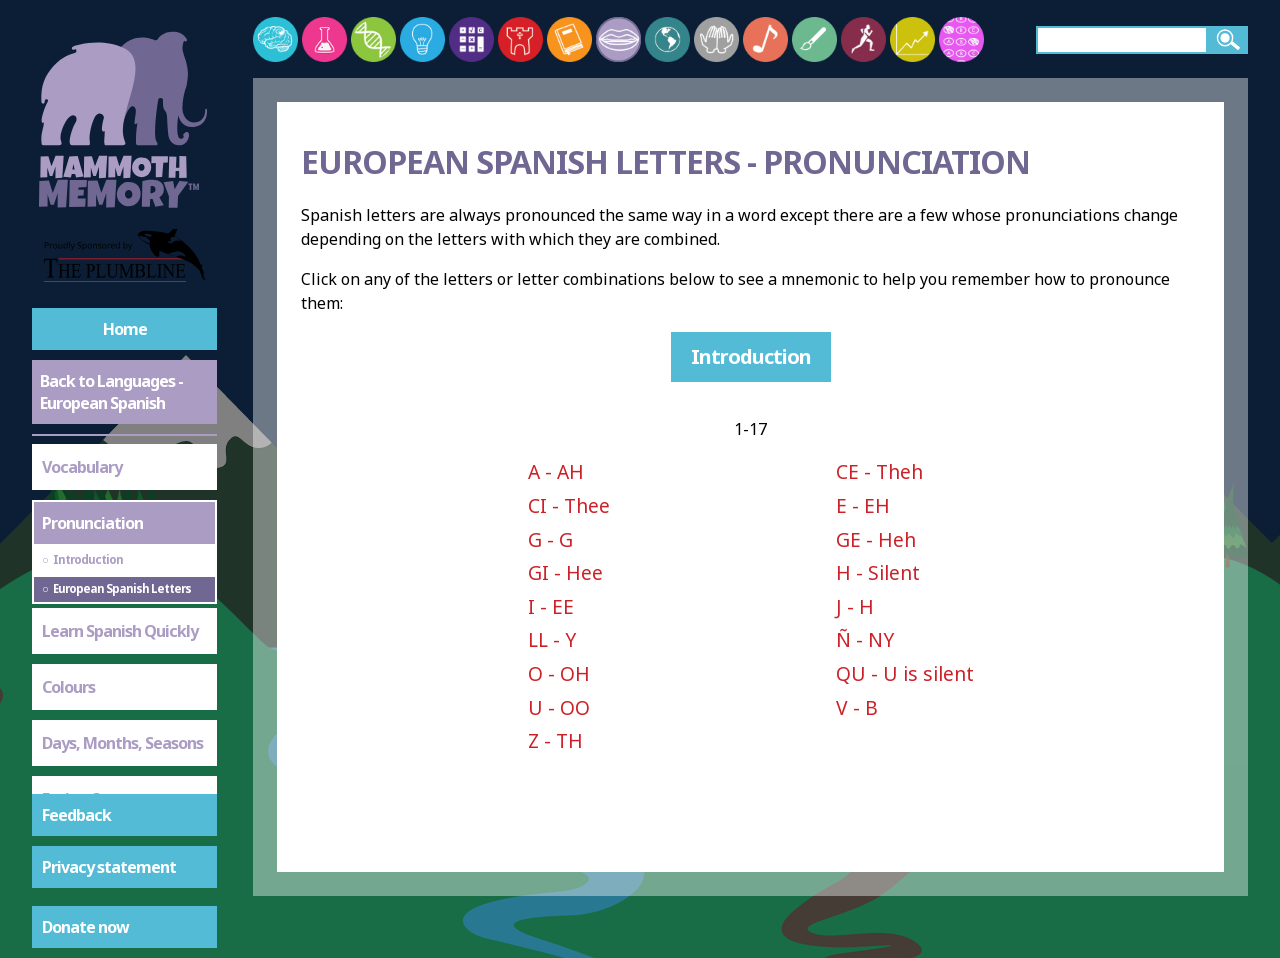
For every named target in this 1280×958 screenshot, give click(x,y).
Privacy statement (109, 867)
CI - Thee (569, 505)
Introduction (751, 356)
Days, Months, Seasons (122, 641)
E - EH (863, 505)
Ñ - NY (865, 639)
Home (125, 329)
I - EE (551, 606)
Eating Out (80, 697)
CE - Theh (879, 471)
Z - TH (555, 740)
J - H (855, 606)
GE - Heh (876, 539)
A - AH (556, 471)
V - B (857, 707)
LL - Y (552, 639)
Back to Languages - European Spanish (111, 392)
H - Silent (878, 572)
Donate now (85, 927)
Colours (68, 585)
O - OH (559, 673)
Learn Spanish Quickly (120, 529)
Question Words (99, 753)
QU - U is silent (905, 673)
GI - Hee (565, 572)
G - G (550, 539)
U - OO (559, 707)
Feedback (76, 815)
